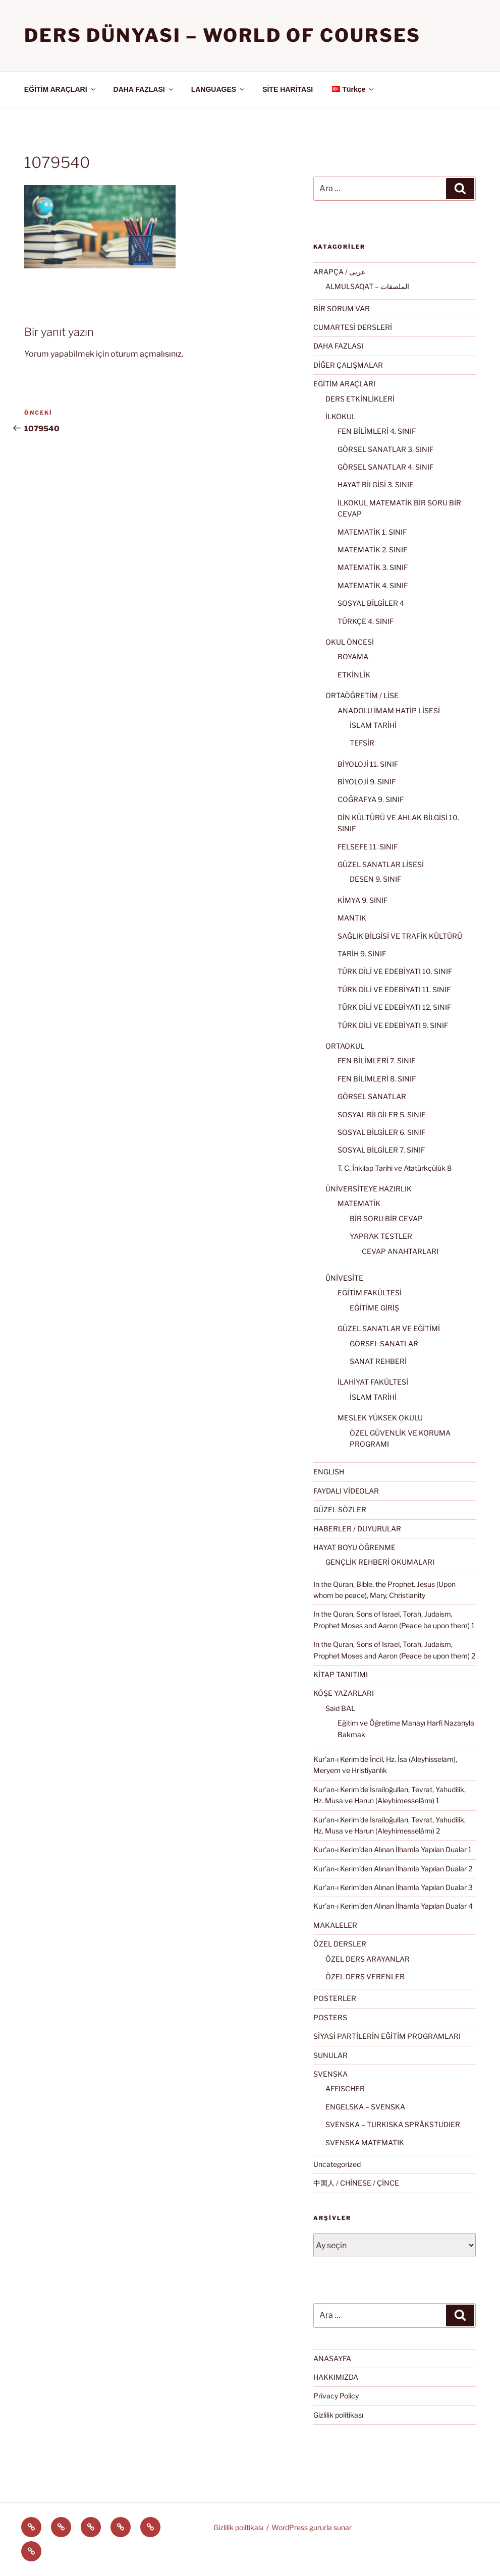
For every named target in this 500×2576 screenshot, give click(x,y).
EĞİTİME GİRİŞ (374, 1307)
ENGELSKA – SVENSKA (365, 2106)
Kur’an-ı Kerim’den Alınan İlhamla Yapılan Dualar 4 (393, 1906)
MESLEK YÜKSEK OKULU (380, 1417)
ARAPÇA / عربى (339, 271)
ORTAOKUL (344, 1046)
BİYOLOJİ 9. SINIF (367, 781)
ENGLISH (328, 1471)
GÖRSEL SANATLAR (372, 1096)
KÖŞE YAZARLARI (343, 1693)
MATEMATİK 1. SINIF (372, 532)
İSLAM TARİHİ (373, 725)
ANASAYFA (332, 2358)
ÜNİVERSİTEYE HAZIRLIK (368, 1188)
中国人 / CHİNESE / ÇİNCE (356, 2183)
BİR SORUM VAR (341, 308)
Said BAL (340, 1708)
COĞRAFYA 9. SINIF (371, 799)
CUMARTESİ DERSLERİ (352, 327)
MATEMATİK (359, 1203)
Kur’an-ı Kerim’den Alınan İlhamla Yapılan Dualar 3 (393, 1887)
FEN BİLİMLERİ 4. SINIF (377, 431)
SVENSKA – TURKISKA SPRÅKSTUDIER (392, 2124)
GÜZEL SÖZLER (339, 1509)
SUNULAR (330, 2055)
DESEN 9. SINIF (375, 879)
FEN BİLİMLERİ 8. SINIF (377, 1078)
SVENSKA (330, 2074)
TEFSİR (362, 742)
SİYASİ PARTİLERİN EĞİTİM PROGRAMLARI (387, 2036)
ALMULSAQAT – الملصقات (367, 286)
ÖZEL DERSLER (339, 1943)
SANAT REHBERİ (378, 1361)
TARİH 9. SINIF (362, 953)
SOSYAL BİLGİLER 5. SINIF (381, 1114)
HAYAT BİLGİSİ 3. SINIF (375, 484)
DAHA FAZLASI (144, 89)
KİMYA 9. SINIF (362, 900)
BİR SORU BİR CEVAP (386, 1218)
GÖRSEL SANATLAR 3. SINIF (385, 449)
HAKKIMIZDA (335, 2377)
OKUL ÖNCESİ (349, 642)
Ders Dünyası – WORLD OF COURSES (222, 35)
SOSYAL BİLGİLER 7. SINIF (381, 1150)
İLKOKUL (340, 416)
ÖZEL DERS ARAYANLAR (367, 1959)
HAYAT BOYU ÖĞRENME (354, 1547)
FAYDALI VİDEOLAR (346, 1490)
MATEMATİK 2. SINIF (372, 549)
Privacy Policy (336, 2395)
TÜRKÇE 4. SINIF (366, 621)
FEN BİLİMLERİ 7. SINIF (376, 1060)
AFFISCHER (345, 2088)
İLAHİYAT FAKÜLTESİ (373, 1382)
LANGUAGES (218, 89)
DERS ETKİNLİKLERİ (360, 398)
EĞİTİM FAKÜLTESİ (370, 1292)
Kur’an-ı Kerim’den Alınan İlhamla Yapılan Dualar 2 (392, 1868)
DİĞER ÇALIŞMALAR (348, 365)
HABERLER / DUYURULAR (357, 1528)
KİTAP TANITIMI (340, 1674)
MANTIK (352, 917)
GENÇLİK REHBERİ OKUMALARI (379, 1562)
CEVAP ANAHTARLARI (400, 1251)
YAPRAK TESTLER (381, 1236)
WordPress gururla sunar (311, 2527)
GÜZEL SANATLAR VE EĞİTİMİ (389, 1328)
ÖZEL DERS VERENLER (365, 1976)
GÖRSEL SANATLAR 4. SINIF (385, 467)
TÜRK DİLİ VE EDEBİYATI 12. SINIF (394, 1007)
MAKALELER (335, 1925)
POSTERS (330, 2017)
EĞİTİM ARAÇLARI (60, 89)
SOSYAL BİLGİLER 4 (371, 603)
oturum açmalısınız (146, 354)
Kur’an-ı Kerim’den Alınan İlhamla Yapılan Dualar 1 (392, 1849)
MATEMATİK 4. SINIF (373, 585)
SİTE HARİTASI (287, 89)
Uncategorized (337, 2164)
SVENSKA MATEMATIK (364, 2142)
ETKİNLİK (354, 674)
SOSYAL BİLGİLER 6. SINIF (381, 1132)
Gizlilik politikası (338, 2415)
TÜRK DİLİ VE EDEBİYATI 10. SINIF (395, 971)
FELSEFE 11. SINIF (368, 846)
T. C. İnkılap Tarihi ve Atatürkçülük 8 (395, 1168)
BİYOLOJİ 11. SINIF (368, 764)
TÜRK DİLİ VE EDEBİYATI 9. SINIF (393, 1025)
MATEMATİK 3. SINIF (373, 567)
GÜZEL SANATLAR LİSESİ (381, 864)
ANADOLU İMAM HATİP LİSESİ (389, 710)
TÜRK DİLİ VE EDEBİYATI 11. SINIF (394, 989)
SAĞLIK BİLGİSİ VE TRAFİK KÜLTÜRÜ (400, 936)
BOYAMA (353, 656)
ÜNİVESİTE (344, 1278)
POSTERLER (334, 1998)
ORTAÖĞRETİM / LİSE (362, 695)
